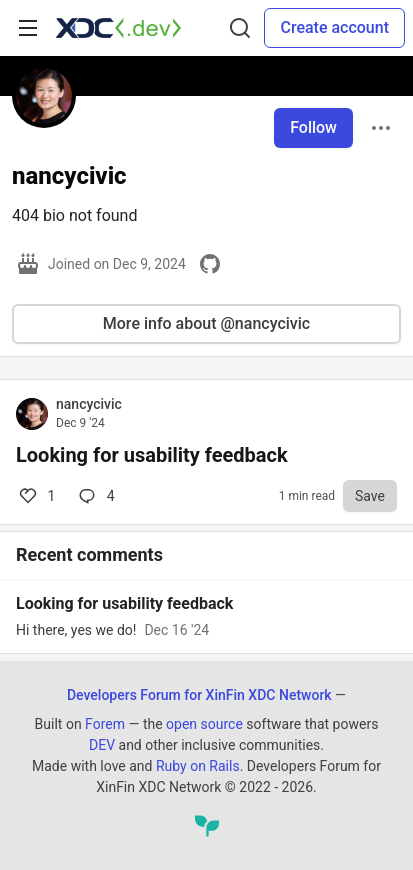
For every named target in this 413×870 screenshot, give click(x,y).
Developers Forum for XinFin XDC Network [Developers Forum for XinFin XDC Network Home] (199, 695)
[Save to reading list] (370, 496)
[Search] (240, 28)
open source (204, 724)
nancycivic (89, 404)
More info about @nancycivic (206, 323)
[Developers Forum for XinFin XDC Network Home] (118, 28)
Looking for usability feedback (152, 455)
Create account (334, 27)
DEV (102, 745)
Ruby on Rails (198, 766)
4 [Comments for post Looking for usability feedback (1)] (94, 496)
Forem (105, 724)
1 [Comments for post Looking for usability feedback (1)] (35, 496)
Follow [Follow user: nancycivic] (313, 127)
